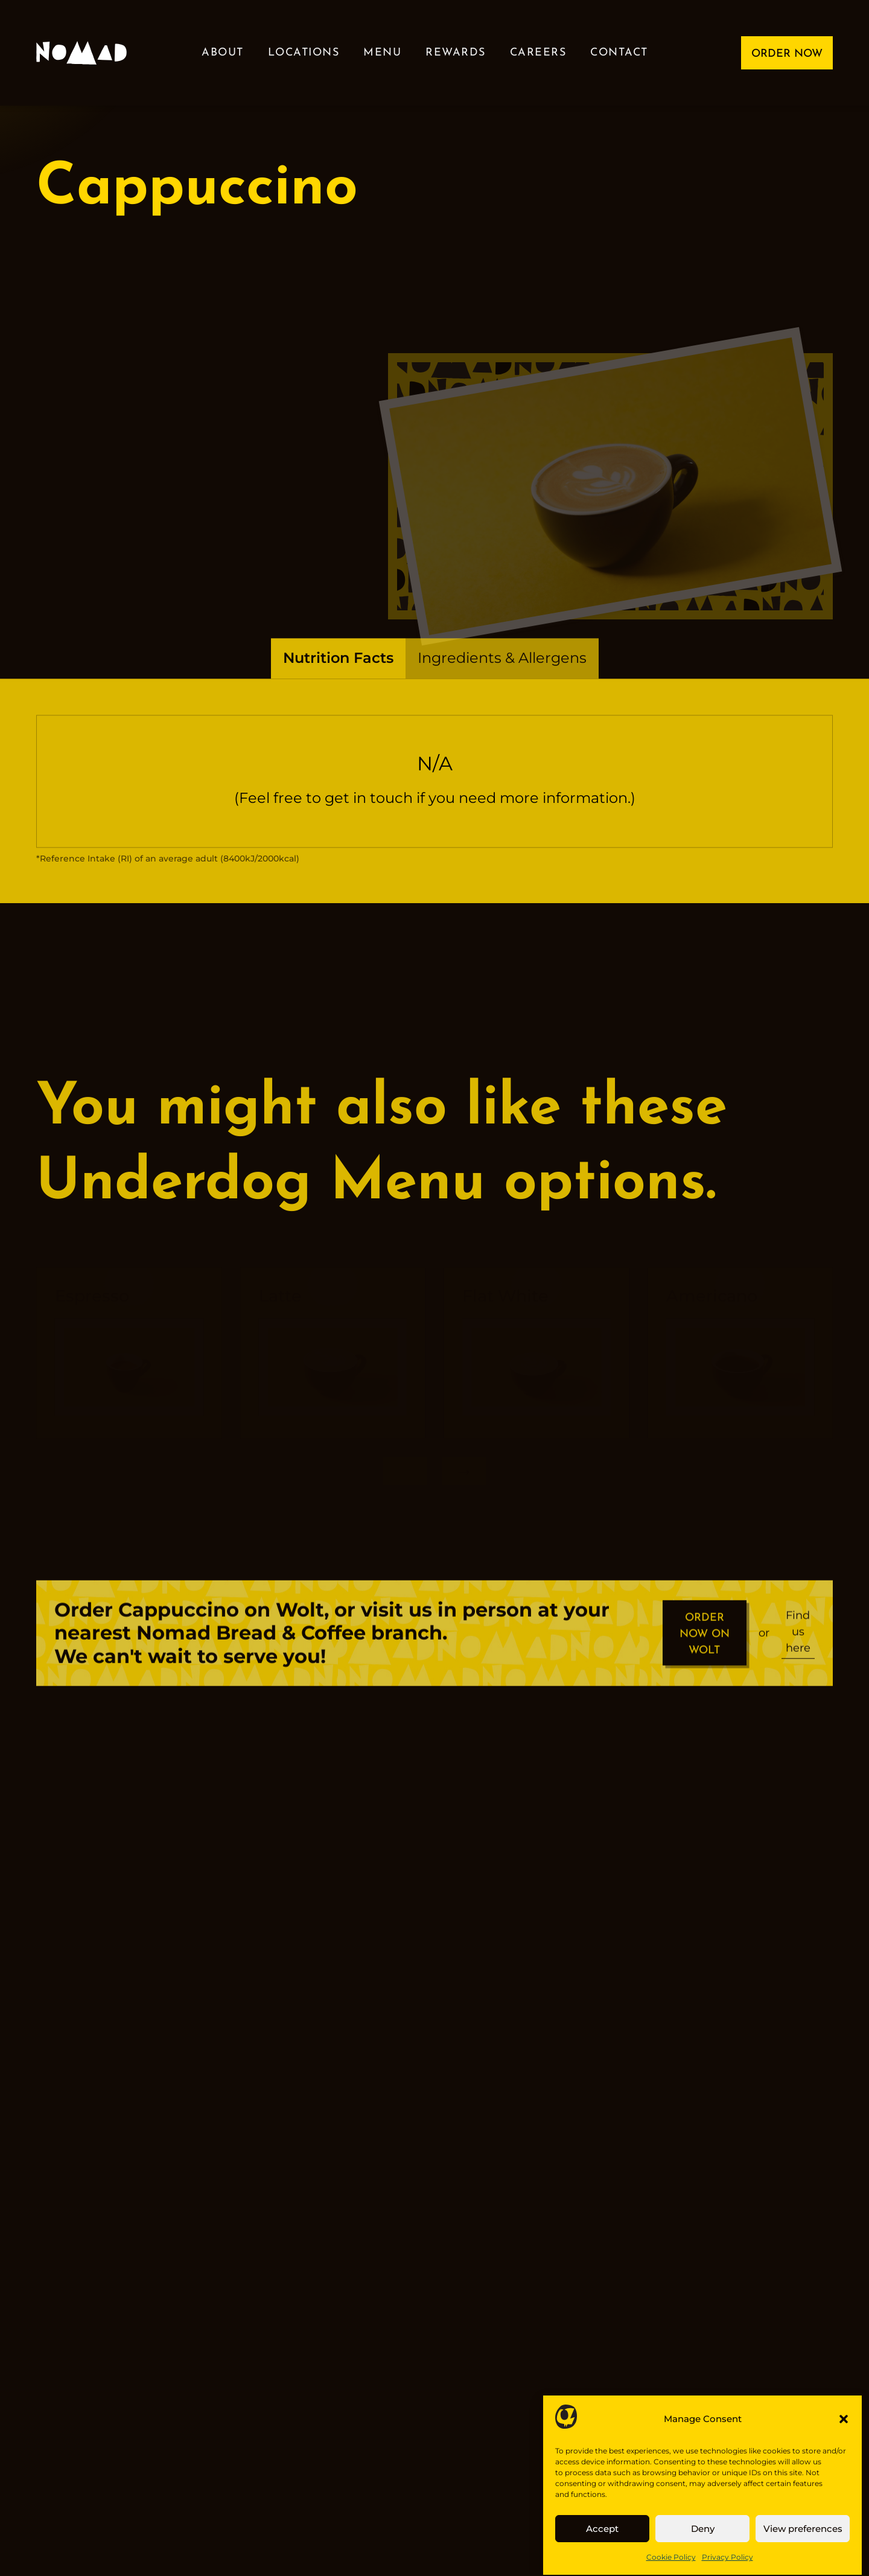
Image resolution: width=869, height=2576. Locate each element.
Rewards (455, 53)
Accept (602, 2542)
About (223, 53)
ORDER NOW (787, 54)
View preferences (802, 2542)
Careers (538, 53)
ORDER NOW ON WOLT (705, 1648)
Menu (382, 53)
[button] (844, 2432)
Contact (619, 53)
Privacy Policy (727, 2570)
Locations (304, 53)
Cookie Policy (671, 2570)
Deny (703, 2542)
